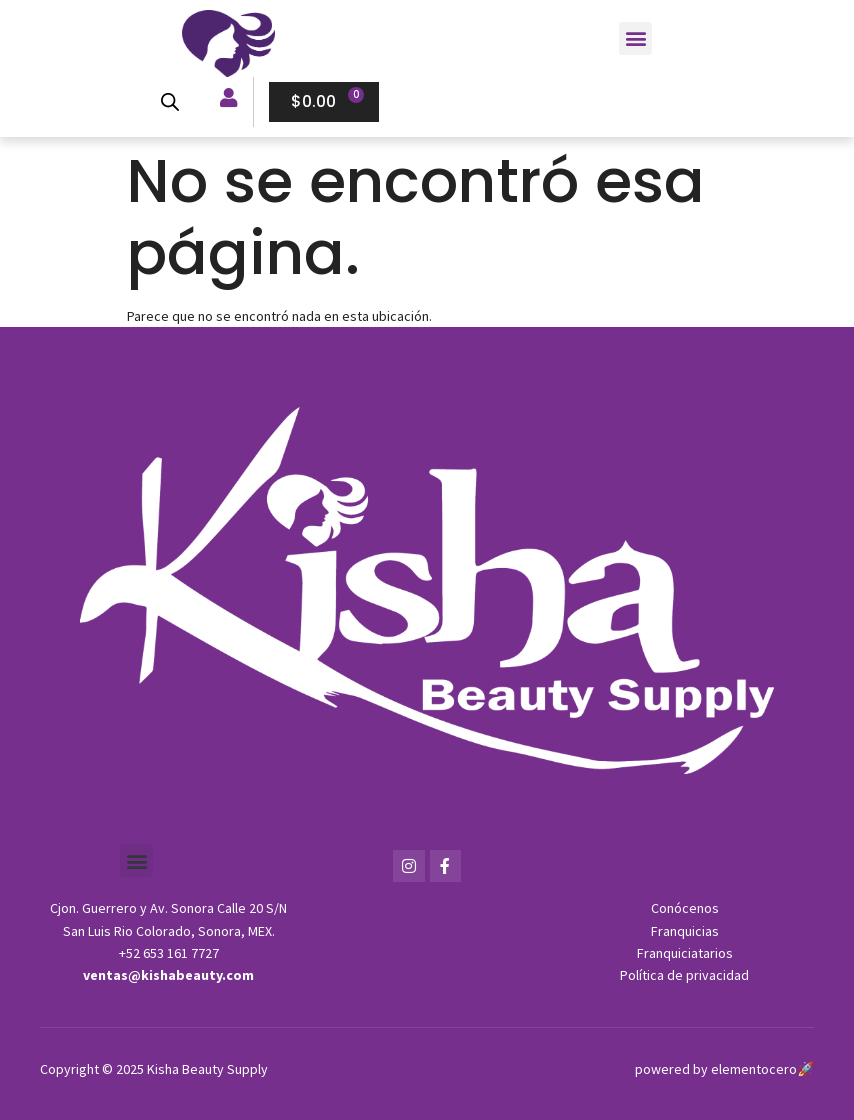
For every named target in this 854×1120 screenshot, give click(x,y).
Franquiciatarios (685, 953)
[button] (635, 38)
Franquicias (685, 931)
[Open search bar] (169, 101)
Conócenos (685, 908)
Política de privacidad (684, 975)
